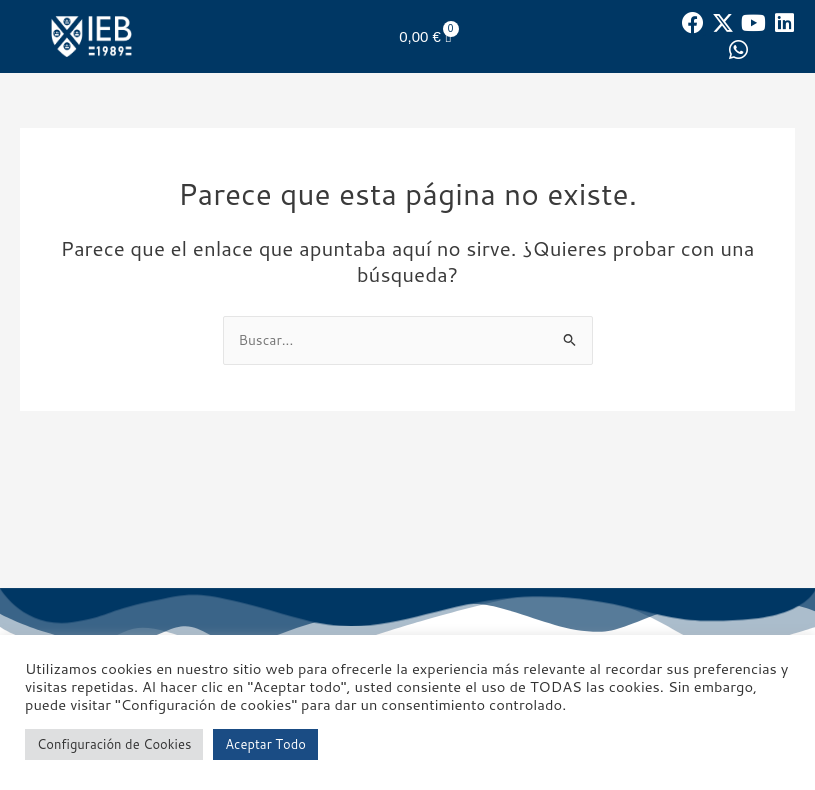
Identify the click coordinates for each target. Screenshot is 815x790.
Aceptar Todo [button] (265, 744)
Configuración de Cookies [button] (114, 744)
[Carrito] (425, 36)
